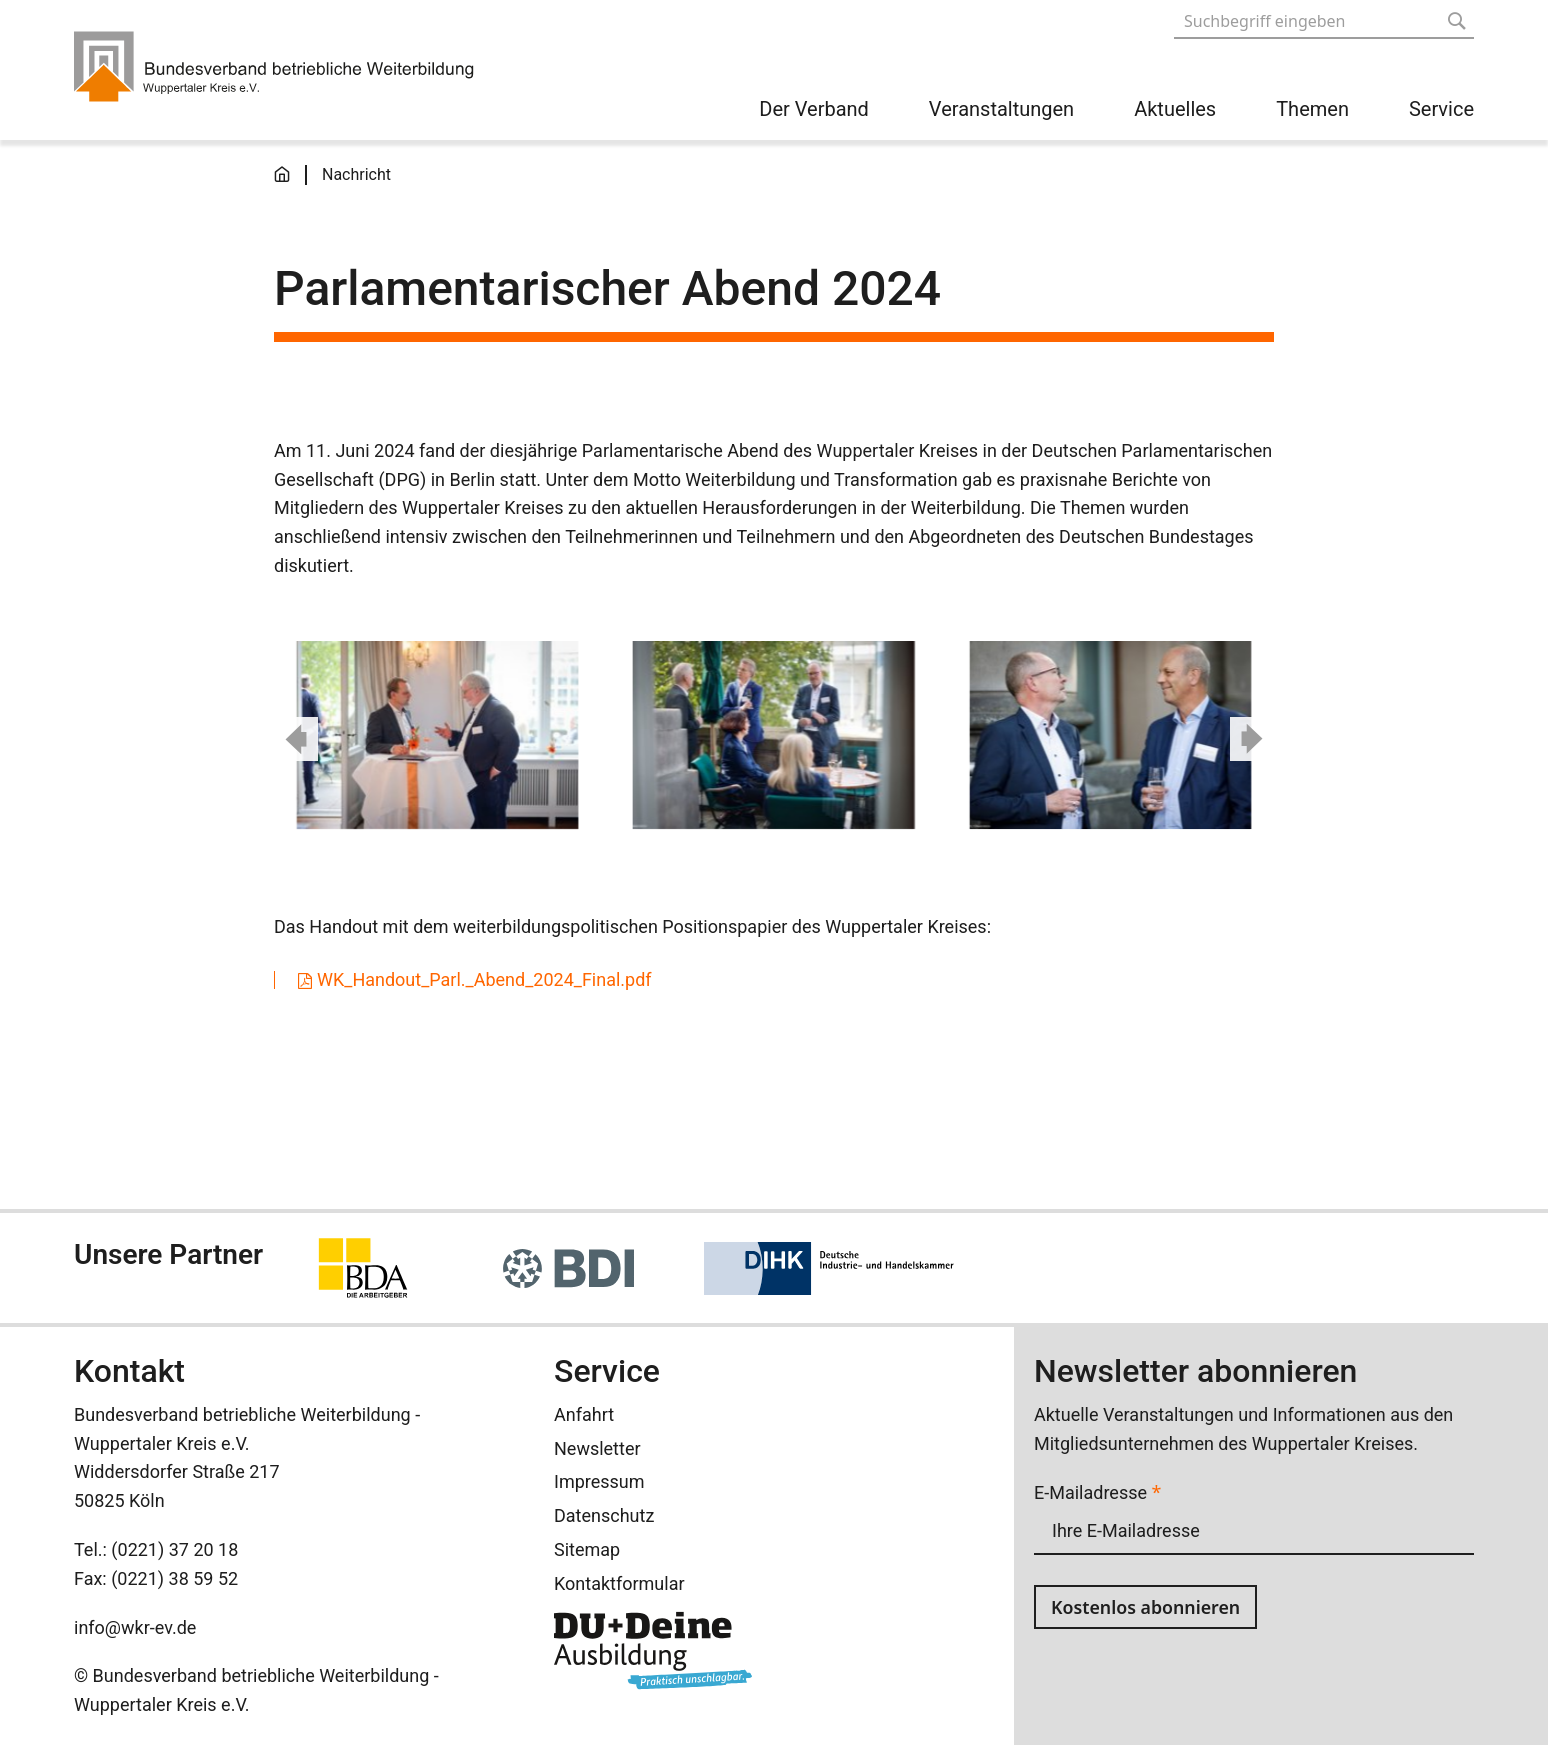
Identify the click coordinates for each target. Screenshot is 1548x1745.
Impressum (599, 1481)
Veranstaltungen (1001, 109)
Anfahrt (584, 1414)
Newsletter (597, 1448)
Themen (1312, 109)
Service (1441, 109)
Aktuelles (1175, 109)
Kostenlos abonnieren (1147, 1607)
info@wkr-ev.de (135, 1627)
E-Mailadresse (1097, 1492)
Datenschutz (604, 1515)
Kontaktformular (619, 1583)
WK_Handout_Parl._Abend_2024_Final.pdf (484, 980)
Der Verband (814, 109)
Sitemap (587, 1549)
